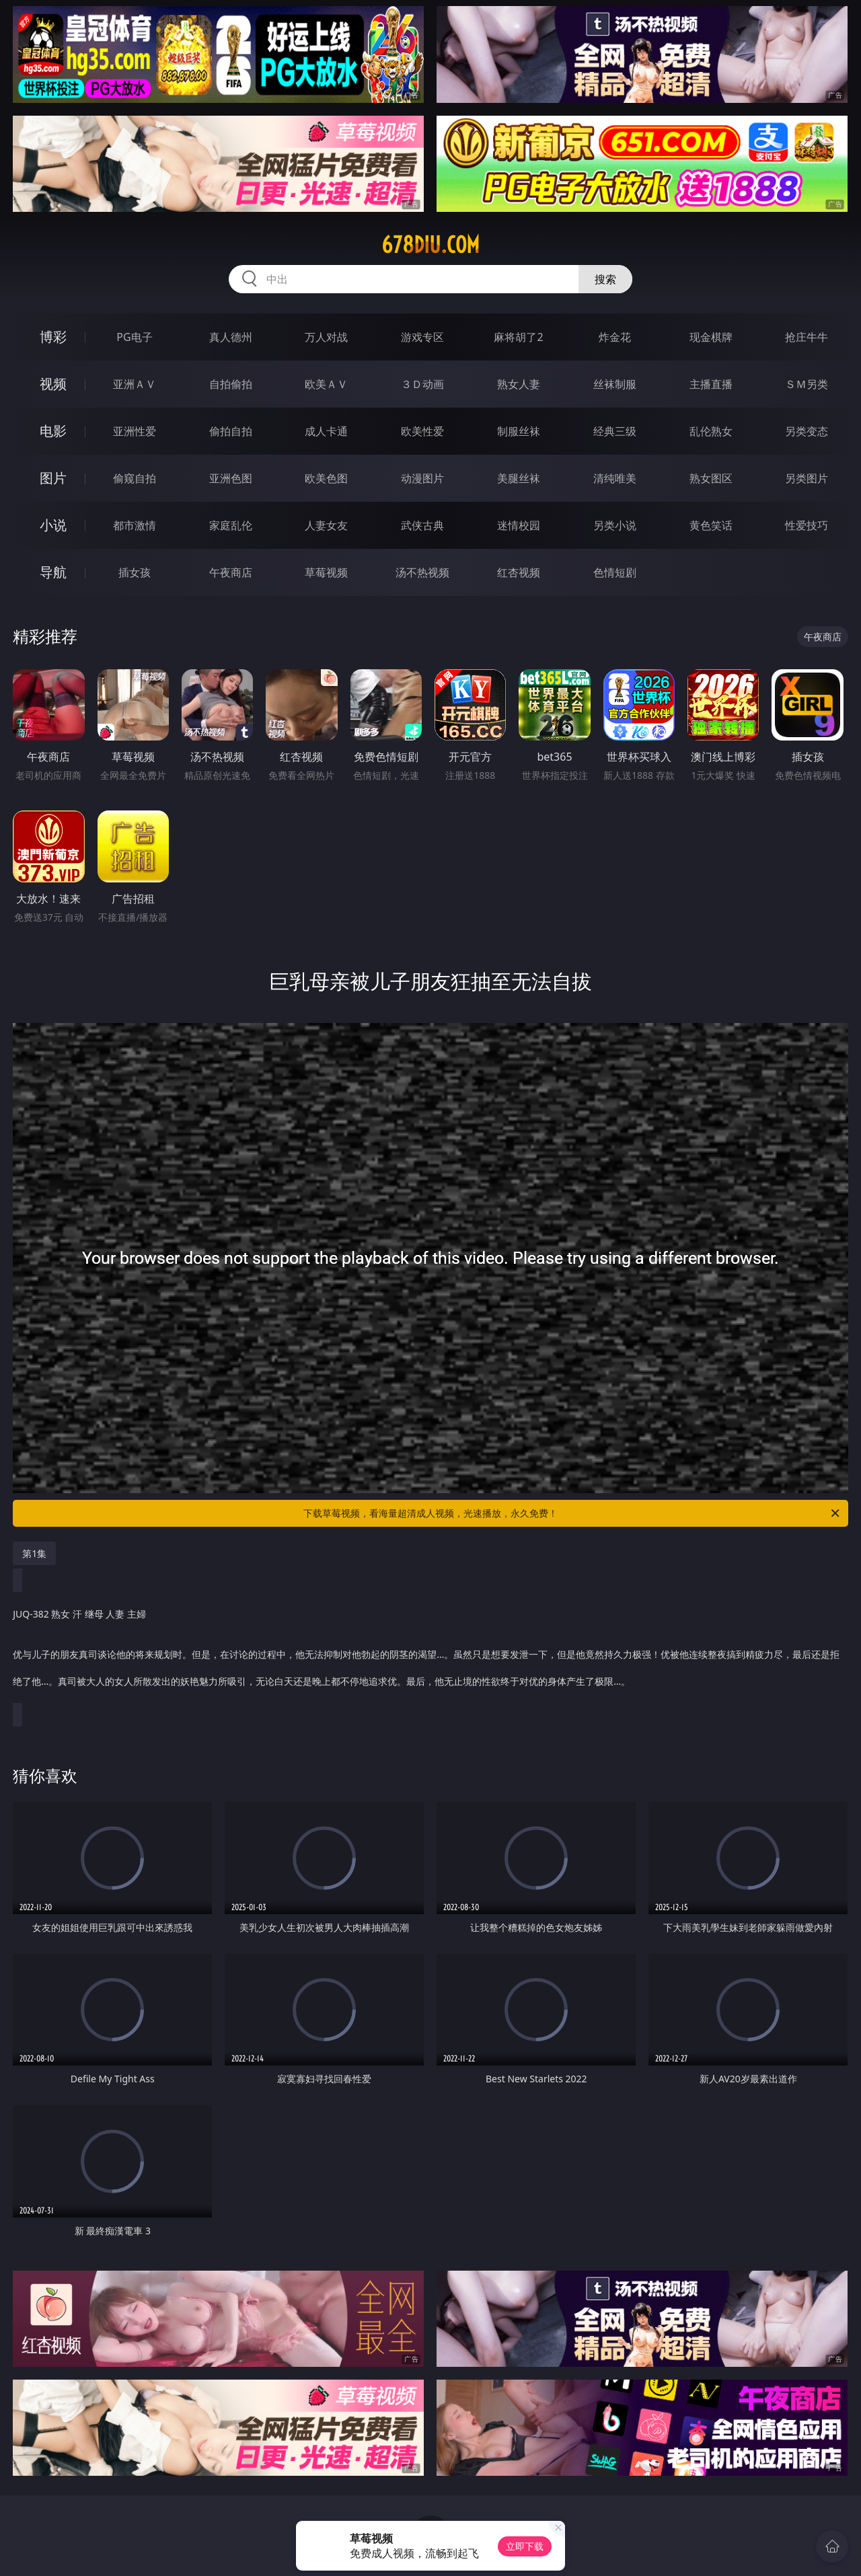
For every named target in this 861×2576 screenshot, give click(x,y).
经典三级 (614, 431)
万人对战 (326, 337)
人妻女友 (326, 525)
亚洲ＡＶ (134, 384)
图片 (53, 478)
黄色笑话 (711, 525)
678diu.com (430, 244)
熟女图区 (711, 478)
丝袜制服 (614, 384)
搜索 (605, 279)
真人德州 (230, 337)
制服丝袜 (518, 431)
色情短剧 (614, 572)
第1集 (34, 1553)
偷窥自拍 (134, 478)
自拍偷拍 (230, 384)
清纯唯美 (614, 478)
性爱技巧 (806, 525)
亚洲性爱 (134, 431)
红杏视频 (518, 572)
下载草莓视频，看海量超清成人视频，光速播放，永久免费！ (572, 1513)
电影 (53, 431)
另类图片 (806, 478)
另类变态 (806, 431)
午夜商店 (230, 572)
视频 (53, 384)
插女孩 (134, 572)
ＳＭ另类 (806, 384)
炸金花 (615, 337)
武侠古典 (422, 525)
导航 (53, 572)
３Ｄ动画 (422, 384)
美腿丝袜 (518, 478)
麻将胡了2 (518, 337)
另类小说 (614, 525)
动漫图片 (422, 478)
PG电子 (134, 337)
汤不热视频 (422, 572)
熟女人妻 (518, 384)
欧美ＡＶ (326, 384)
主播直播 (711, 384)
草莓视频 (326, 572)
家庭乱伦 (230, 525)
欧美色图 (326, 478)
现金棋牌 (711, 337)
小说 (53, 525)
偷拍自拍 (230, 431)
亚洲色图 (230, 478)
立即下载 (525, 2546)
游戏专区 (422, 337)
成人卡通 (326, 431)
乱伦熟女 (711, 431)
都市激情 (134, 525)
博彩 (53, 337)
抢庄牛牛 (806, 337)
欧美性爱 (422, 431)
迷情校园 (518, 525)
